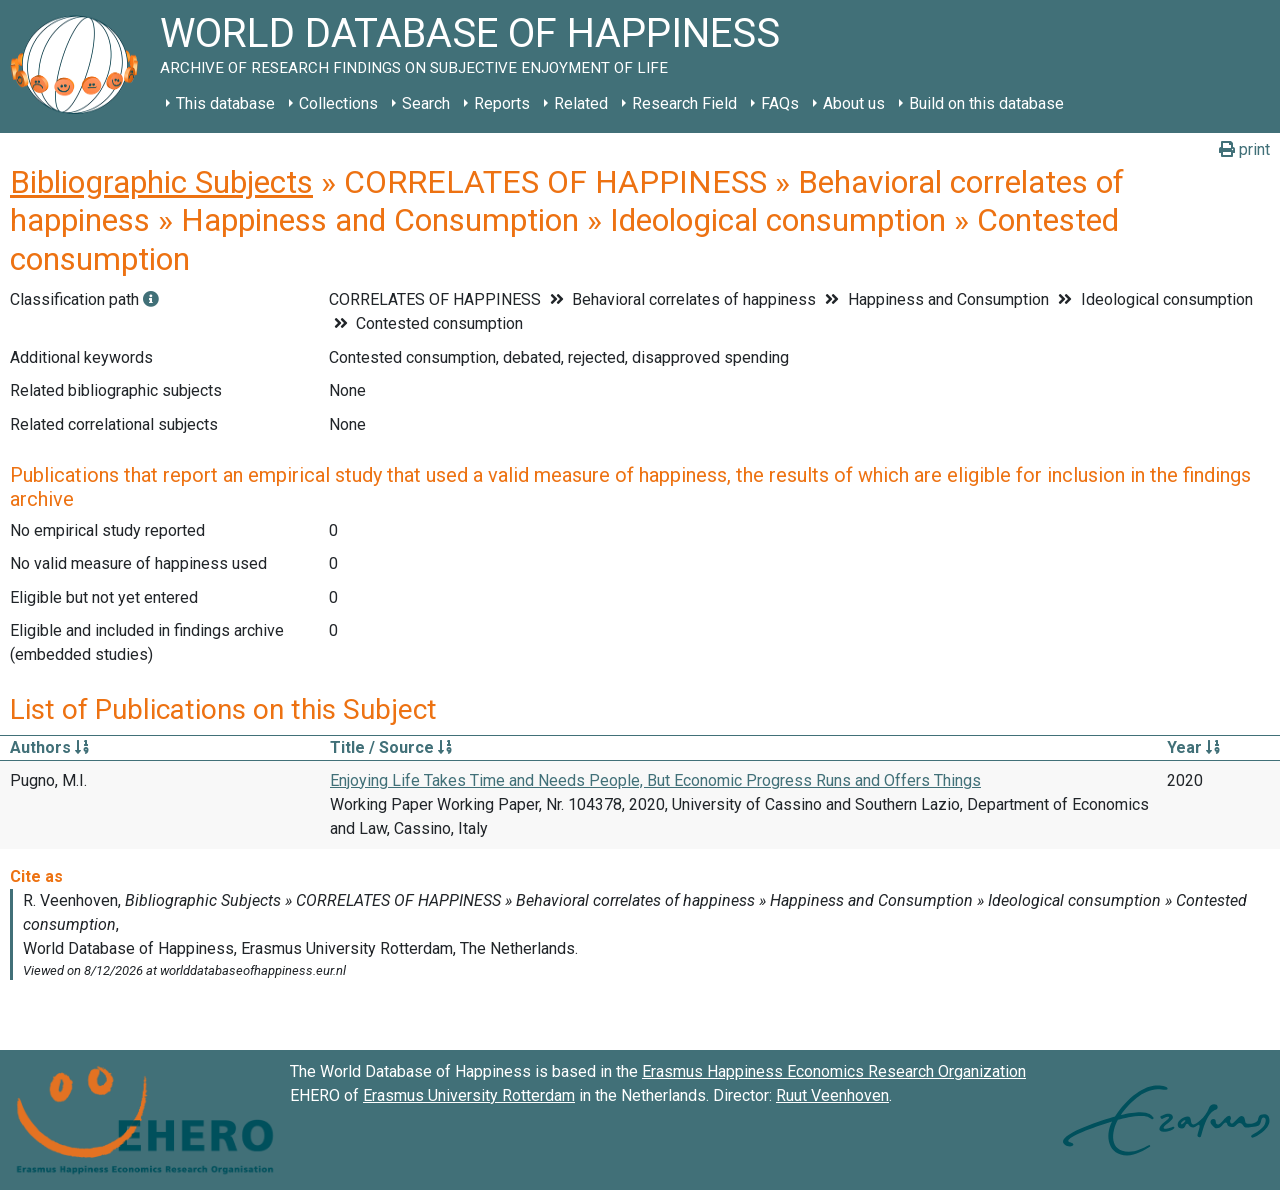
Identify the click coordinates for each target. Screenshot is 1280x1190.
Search (426, 103)
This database (225, 103)
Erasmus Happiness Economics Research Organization (834, 1071)
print (1244, 149)
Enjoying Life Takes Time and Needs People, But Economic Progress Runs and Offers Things (655, 780)
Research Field (684, 103)
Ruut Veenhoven (832, 1095)
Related (581, 103)
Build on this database (986, 103)
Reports (502, 103)
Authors (49, 747)
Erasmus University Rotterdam (469, 1095)
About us (854, 103)
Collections (338, 103)
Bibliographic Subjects (161, 182)
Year (1193, 747)
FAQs (780, 103)
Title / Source (391, 747)
